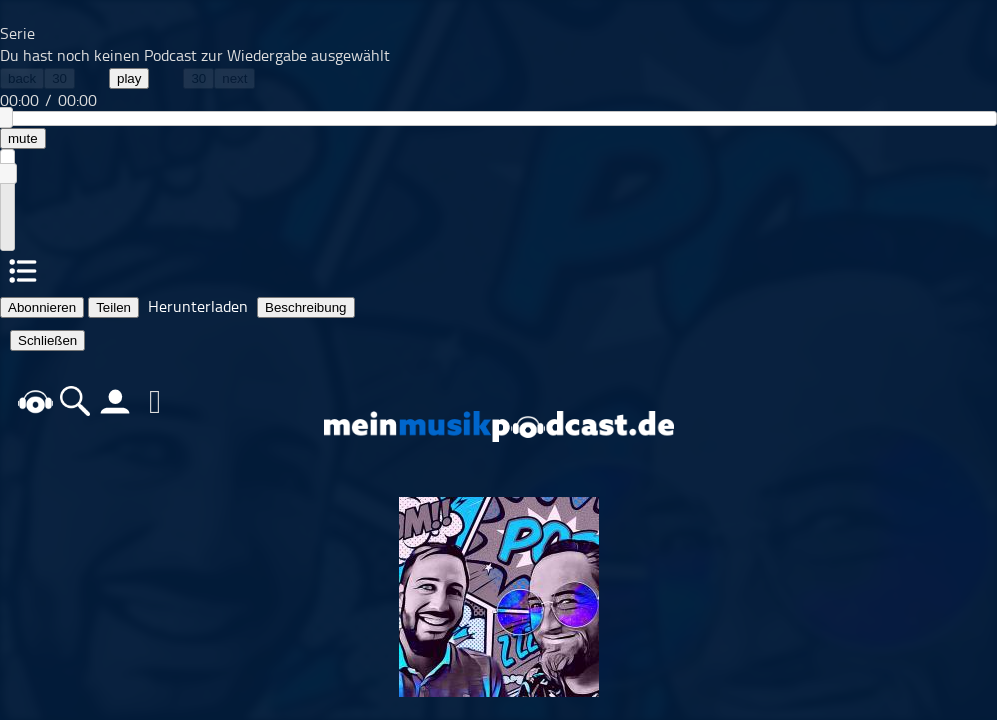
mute (23, 138)
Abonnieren (42, 307)
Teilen (113, 307)
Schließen (47, 340)
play (129, 78)
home (35, 401)
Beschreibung (306, 307)
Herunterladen (198, 306)
